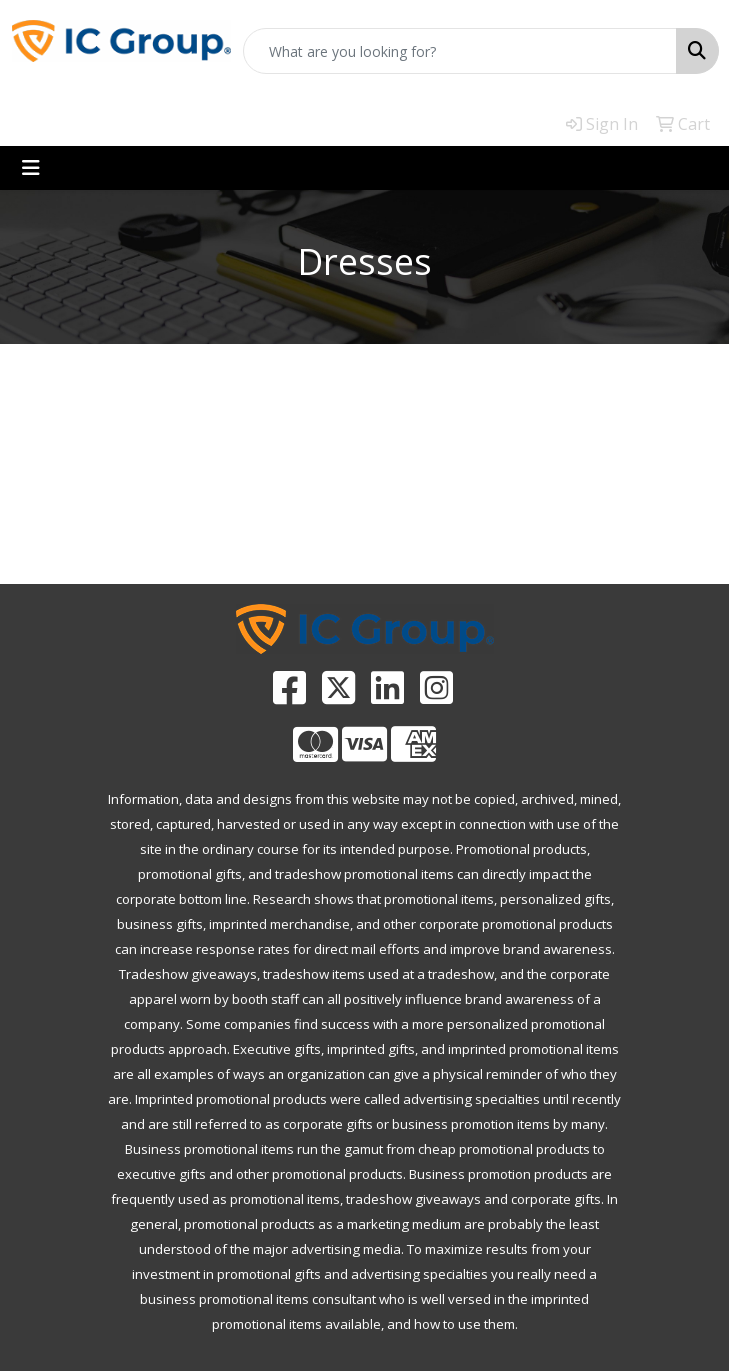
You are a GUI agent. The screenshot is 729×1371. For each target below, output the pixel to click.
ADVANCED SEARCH (273, 530)
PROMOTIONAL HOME (91, 542)
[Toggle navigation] (31, 168)
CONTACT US (638, 530)
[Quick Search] (460, 51)
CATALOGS (456, 530)
